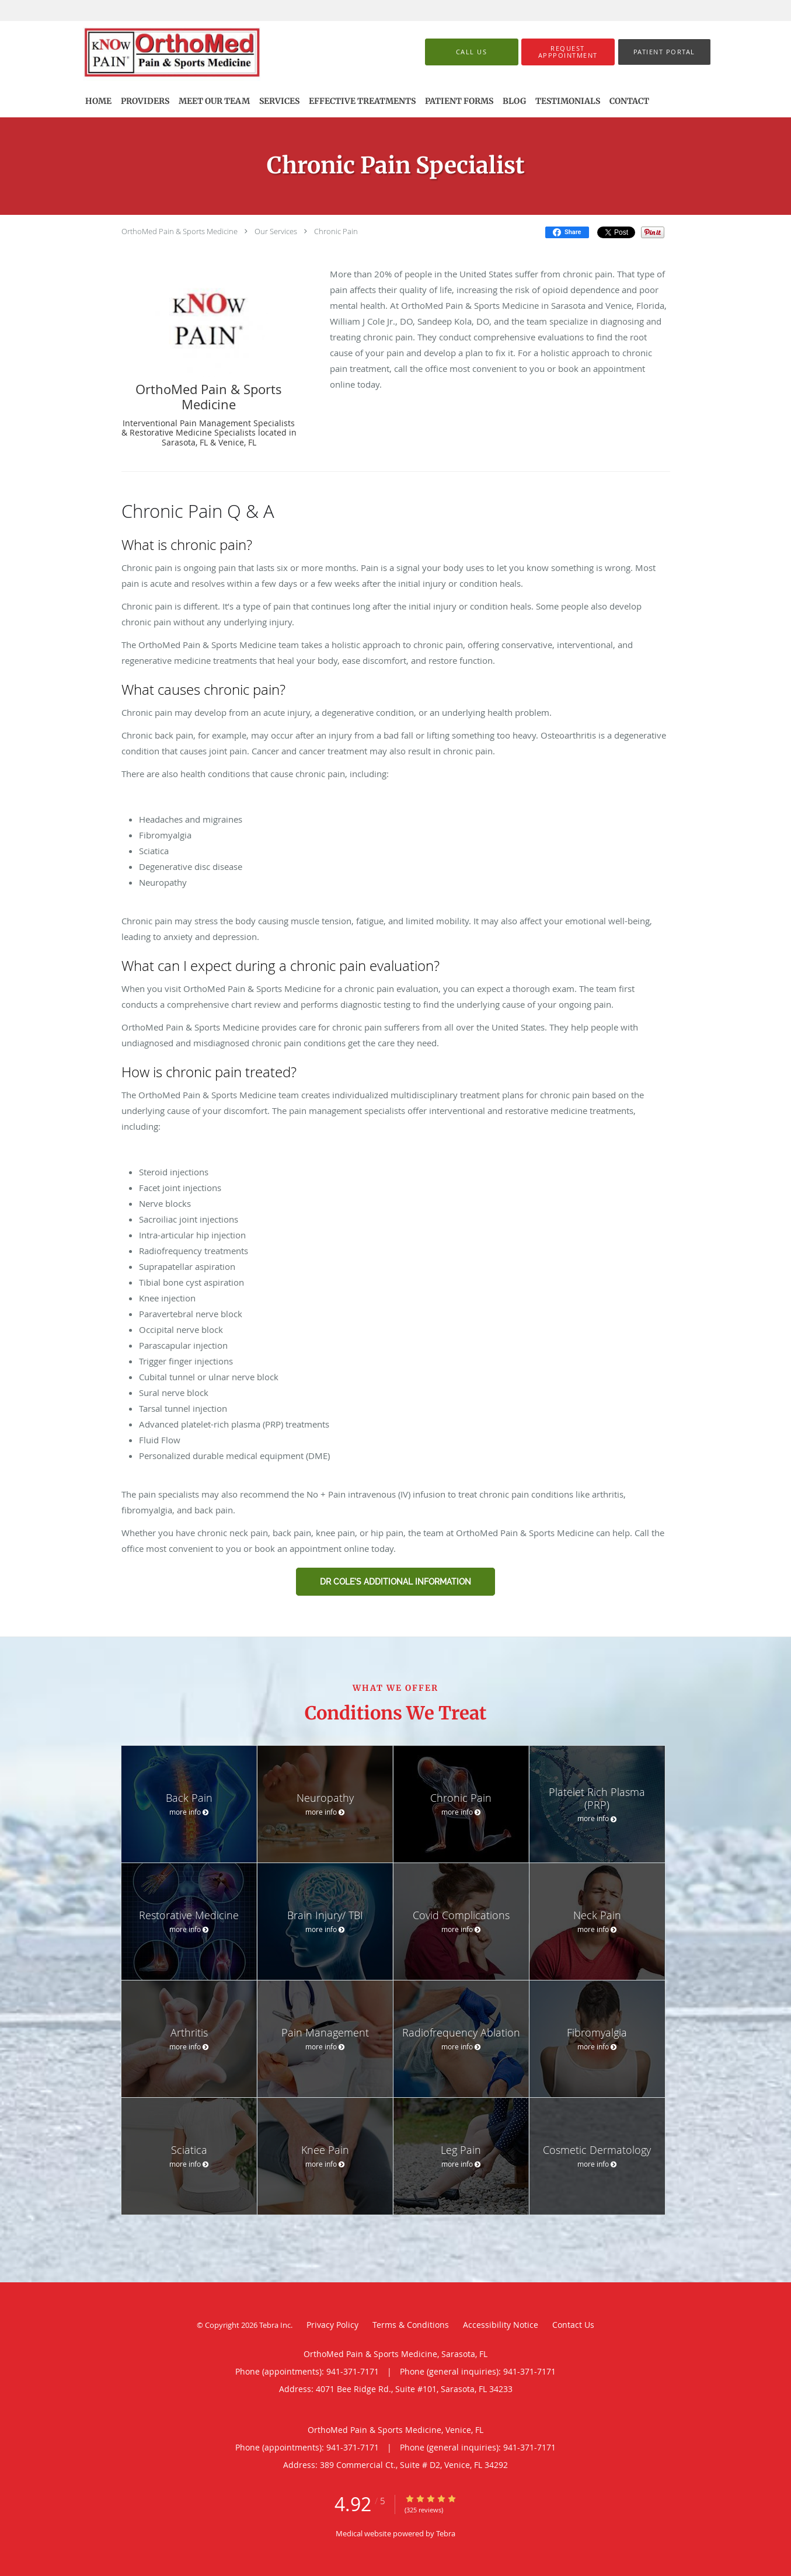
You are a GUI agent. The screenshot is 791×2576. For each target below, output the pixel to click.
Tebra (445, 2533)
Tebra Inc (275, 2325)
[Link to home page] (190, 52)
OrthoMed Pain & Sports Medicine (179, 231)
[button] (568, 52)
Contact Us (573, 2324)
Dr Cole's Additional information (395, 1581)
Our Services (276, 231)
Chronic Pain (336, 231)
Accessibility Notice (500, 2324)
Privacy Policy (332, 2324)
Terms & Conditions (410, 2324)
